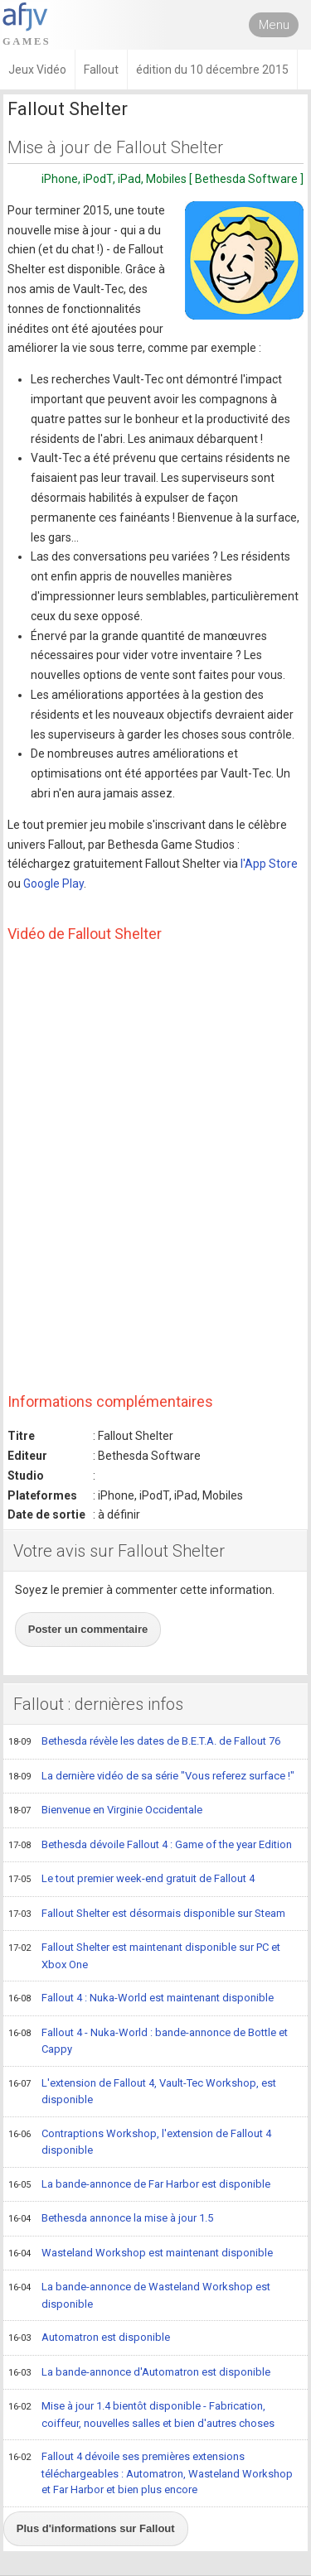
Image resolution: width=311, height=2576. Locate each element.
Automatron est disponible (89, 2338)
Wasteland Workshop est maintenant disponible (140, 2254)
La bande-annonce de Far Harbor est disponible (139, 2185)
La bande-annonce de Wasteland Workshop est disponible (139, 2295)
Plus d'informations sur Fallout (96, 2528)
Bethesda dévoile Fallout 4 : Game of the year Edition (150, 1845)
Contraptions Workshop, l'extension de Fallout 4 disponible (139, 2141)
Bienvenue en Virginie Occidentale (105, 1811)
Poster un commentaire (88, 1629)
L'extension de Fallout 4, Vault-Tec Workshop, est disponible (142, 2091)
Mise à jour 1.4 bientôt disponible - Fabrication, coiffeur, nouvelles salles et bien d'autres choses (141, 2414)
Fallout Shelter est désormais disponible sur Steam (146, 1914)
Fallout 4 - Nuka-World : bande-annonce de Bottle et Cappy (148, 2040)
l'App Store (269, 863)
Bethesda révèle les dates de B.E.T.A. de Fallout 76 (144, 1742)
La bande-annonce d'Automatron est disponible (139, 2373)
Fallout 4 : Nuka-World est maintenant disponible (141, 1999)
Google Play (53, 883)
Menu (274, 24)
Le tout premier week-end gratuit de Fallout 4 (131, 1879)
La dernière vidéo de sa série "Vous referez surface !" (151, 1777)
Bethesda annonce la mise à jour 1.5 (110, 2219)
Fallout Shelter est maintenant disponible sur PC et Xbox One (144, 1955)
